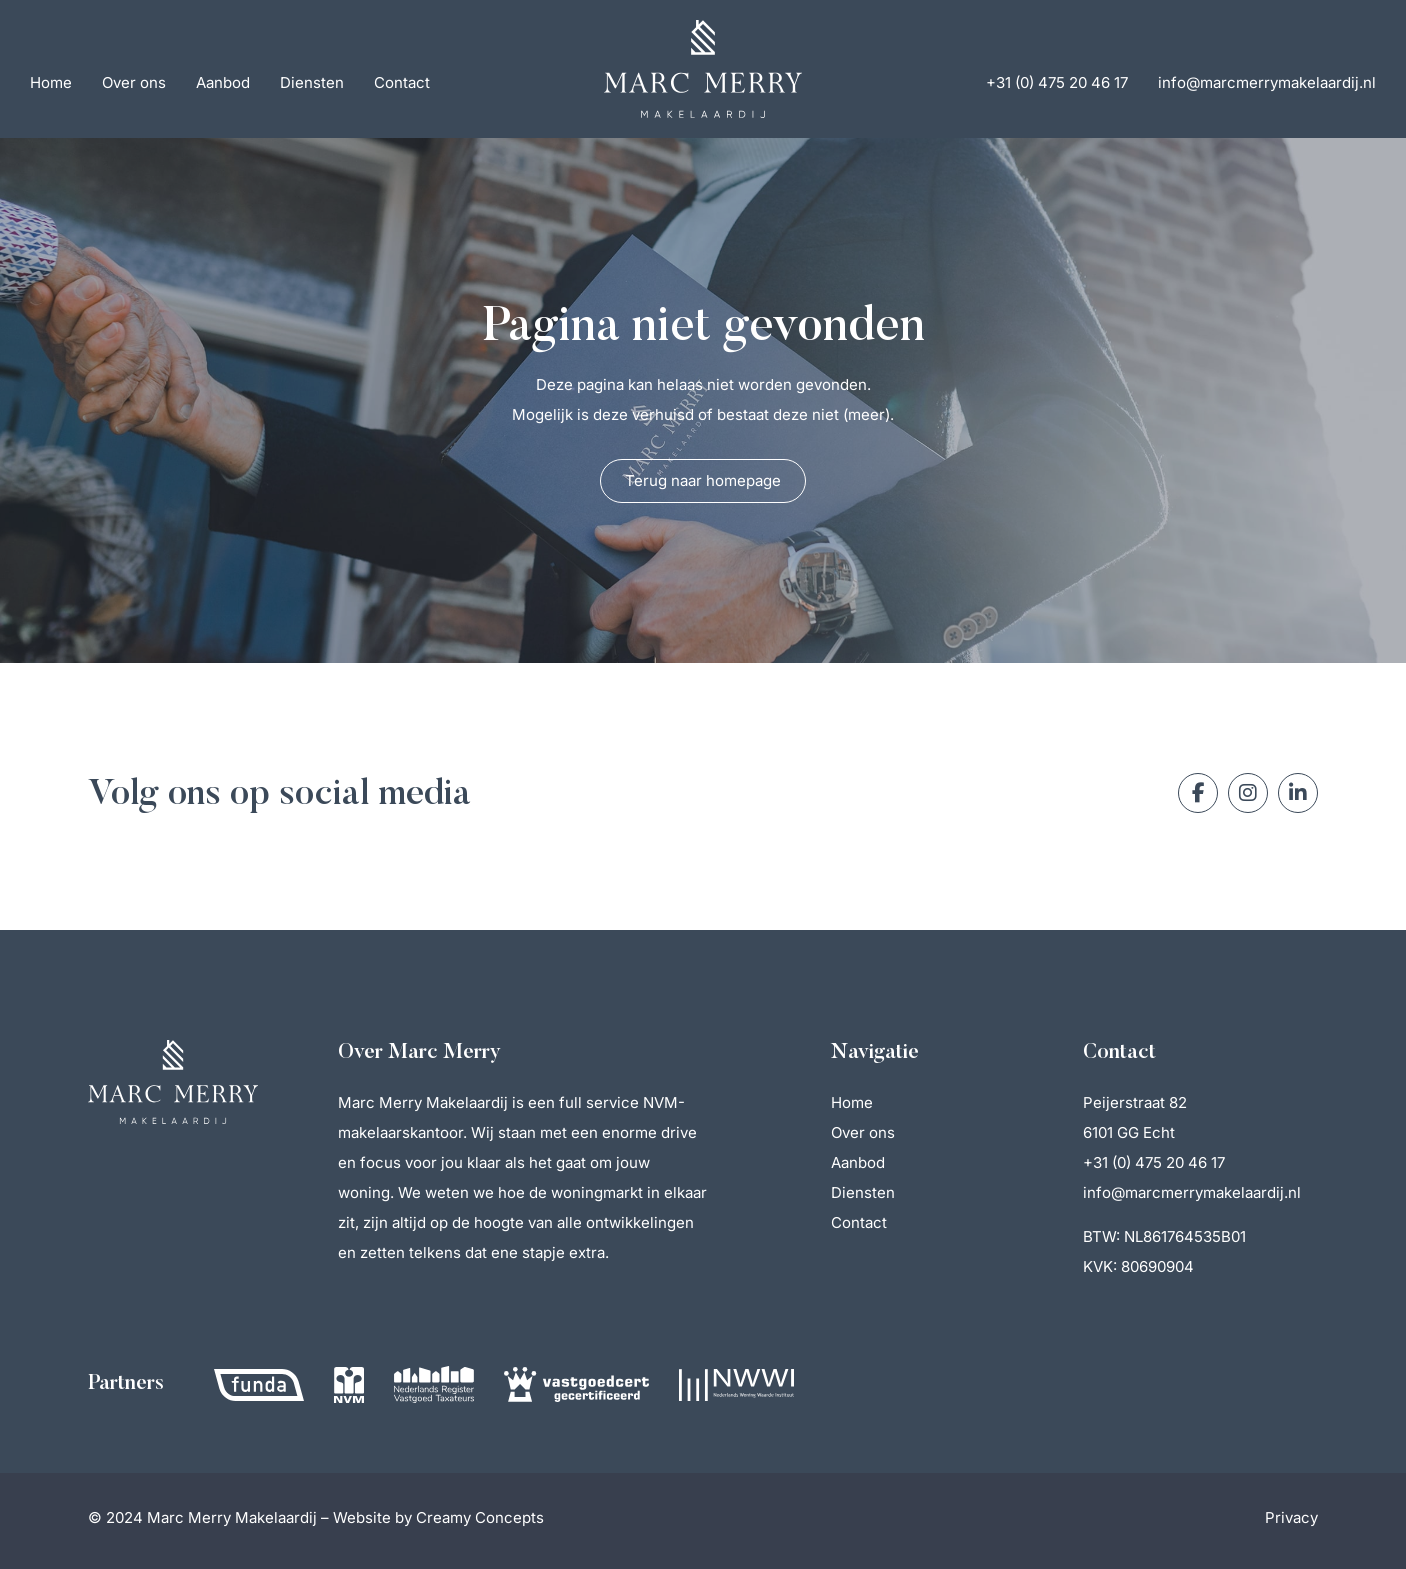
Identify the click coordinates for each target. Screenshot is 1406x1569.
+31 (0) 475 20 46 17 (1057, 82)
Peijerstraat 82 (1135, 1102)
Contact (402, 82)
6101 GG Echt (1129, 1132)
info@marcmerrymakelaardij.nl (1267, 82)
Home (51, 82)
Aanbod (223, 82)
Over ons (134, 82)
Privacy (1291, 1517)
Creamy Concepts (480, 1517)
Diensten (312, 82)
